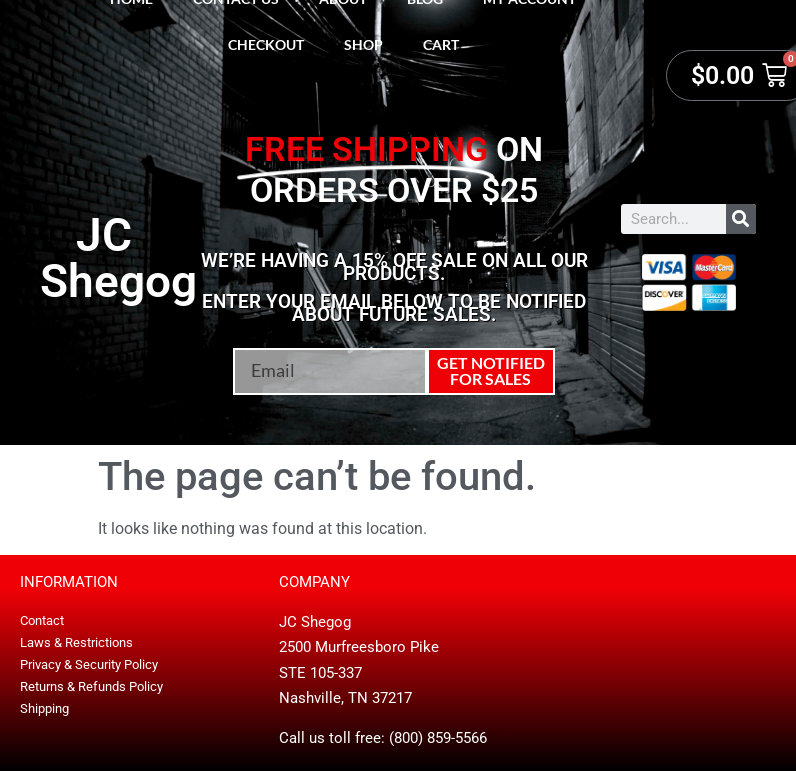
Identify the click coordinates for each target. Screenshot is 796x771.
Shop (363, 44)
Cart (441, 44)
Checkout (266, 44)
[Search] (741, 219)
